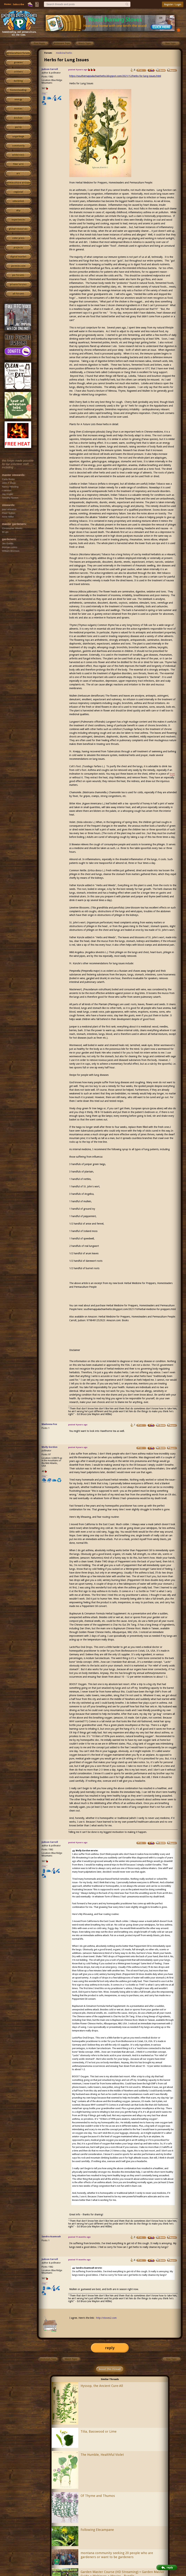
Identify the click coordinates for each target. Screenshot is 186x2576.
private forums (18, 284)
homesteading (18, 90)
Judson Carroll (50, 69)
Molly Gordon (49, 1447)
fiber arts (18, 164)
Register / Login (172, 4)
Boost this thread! (110, 2369)
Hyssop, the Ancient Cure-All (102, 2386)
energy (18, 99)
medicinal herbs (64, 53)
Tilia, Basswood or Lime (99, 2431)
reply (110, 2348)
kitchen (18, 118)
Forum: (48, 53)
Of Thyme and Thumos (98, 2496)
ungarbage (18, 136)
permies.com (18, 266)
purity (18, 127)
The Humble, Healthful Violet (102, 2454)
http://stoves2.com (106, 2317)
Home (7, 4)
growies (18, 62)
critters (18, 71)
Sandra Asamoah (51, 2236)
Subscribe (18, 4)
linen (172, 773)
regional (18, 192)
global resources (18, 229)
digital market (18, 256)
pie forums (18, 275)
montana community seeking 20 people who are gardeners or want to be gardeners (117, 2555)
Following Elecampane (97, 2530)
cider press (18, 238)
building (18, 81)
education (18, 201)
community (18, 145)
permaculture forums (18, 53)
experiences (18, 219)
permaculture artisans (18, 182)
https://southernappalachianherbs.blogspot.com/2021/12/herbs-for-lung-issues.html (115, 76)
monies (18, 108)
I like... (44, 94)
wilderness (18, 155)
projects (18, 247)
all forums (18, 293)
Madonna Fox (49, 1424)
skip (18, 210)
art (18, 173)
